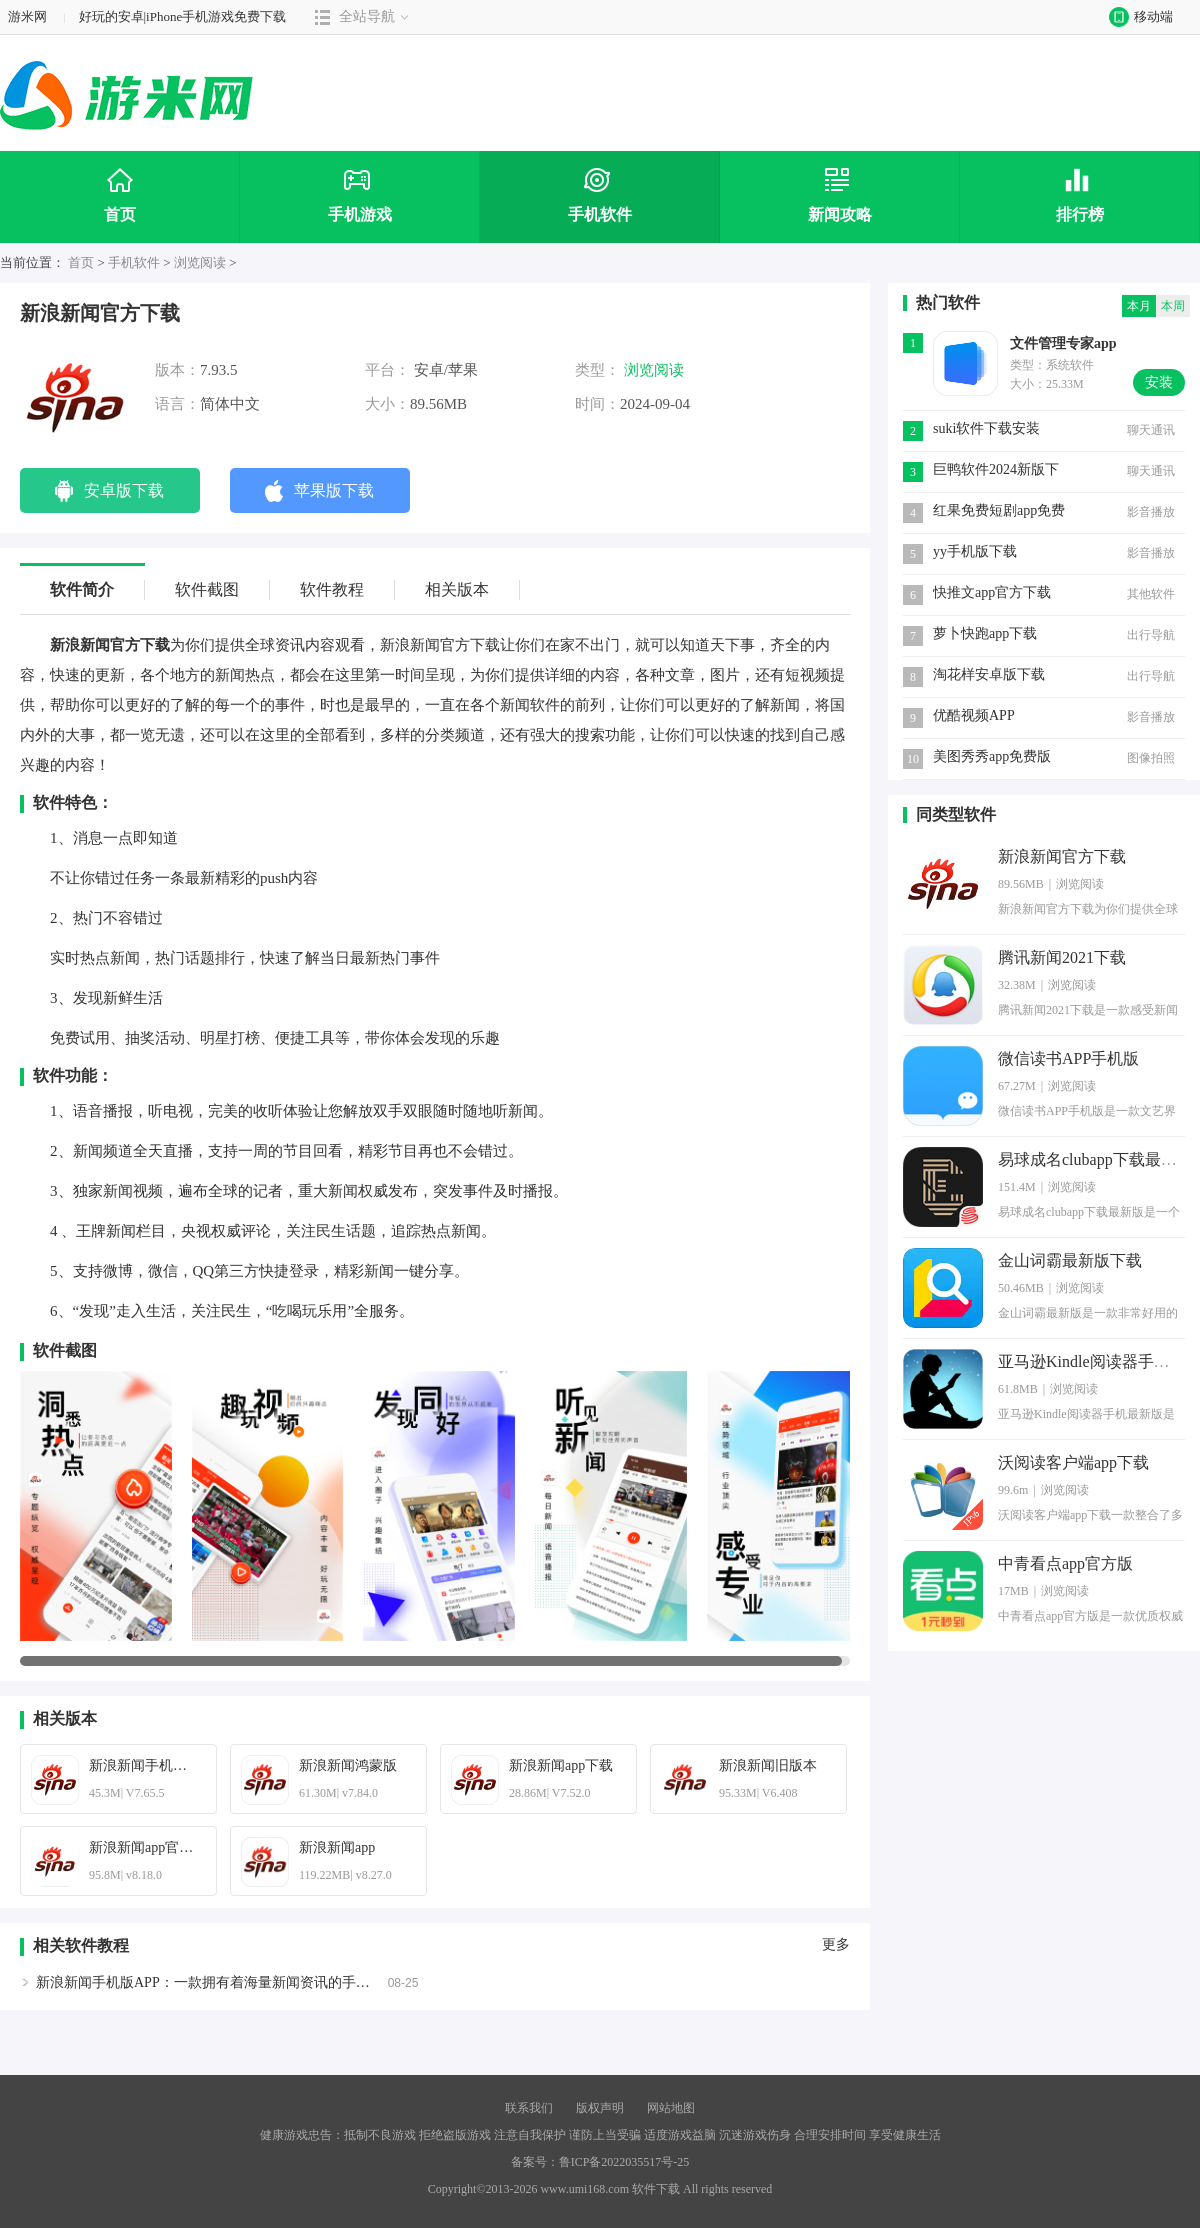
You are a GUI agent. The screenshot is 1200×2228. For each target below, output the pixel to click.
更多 (836, 1945)
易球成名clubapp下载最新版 (1095, 1159)
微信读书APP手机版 (1068, 1058)
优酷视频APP (974, 715)
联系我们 (529, 2108)
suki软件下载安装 (986, 428)
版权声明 (600, 2108)
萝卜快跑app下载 (985, 633)
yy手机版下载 (975, 551)
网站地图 (671, 2108)
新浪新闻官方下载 (1062, 856)
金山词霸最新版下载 (1070, 1260)
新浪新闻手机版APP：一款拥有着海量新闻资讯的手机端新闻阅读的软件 (259, 1982)
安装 (1159, 382)
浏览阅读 (200, 262)
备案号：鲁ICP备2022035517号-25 (600, 2162)
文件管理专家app (1063, 343)
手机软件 (134, 262)
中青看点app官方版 (1065, 1563)
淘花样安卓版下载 (989, 674)
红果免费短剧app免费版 (999, 512)
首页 (81, 262)
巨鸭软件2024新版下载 (996, 471)
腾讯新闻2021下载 (1062, 957)
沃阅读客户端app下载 (1073, 1462)
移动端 (1136, 16)
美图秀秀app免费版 (992, 756)
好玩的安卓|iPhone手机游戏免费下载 (183, 16)
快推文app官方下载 (992, 592)
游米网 (27, 16)
